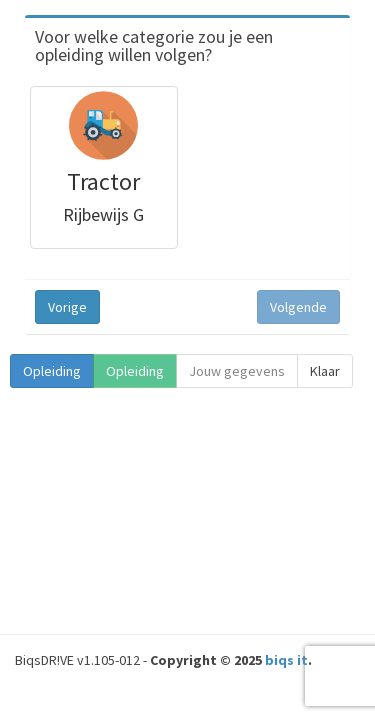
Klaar (325, 371)
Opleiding (52, 371)
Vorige (67, 307)
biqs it (286, 660)
